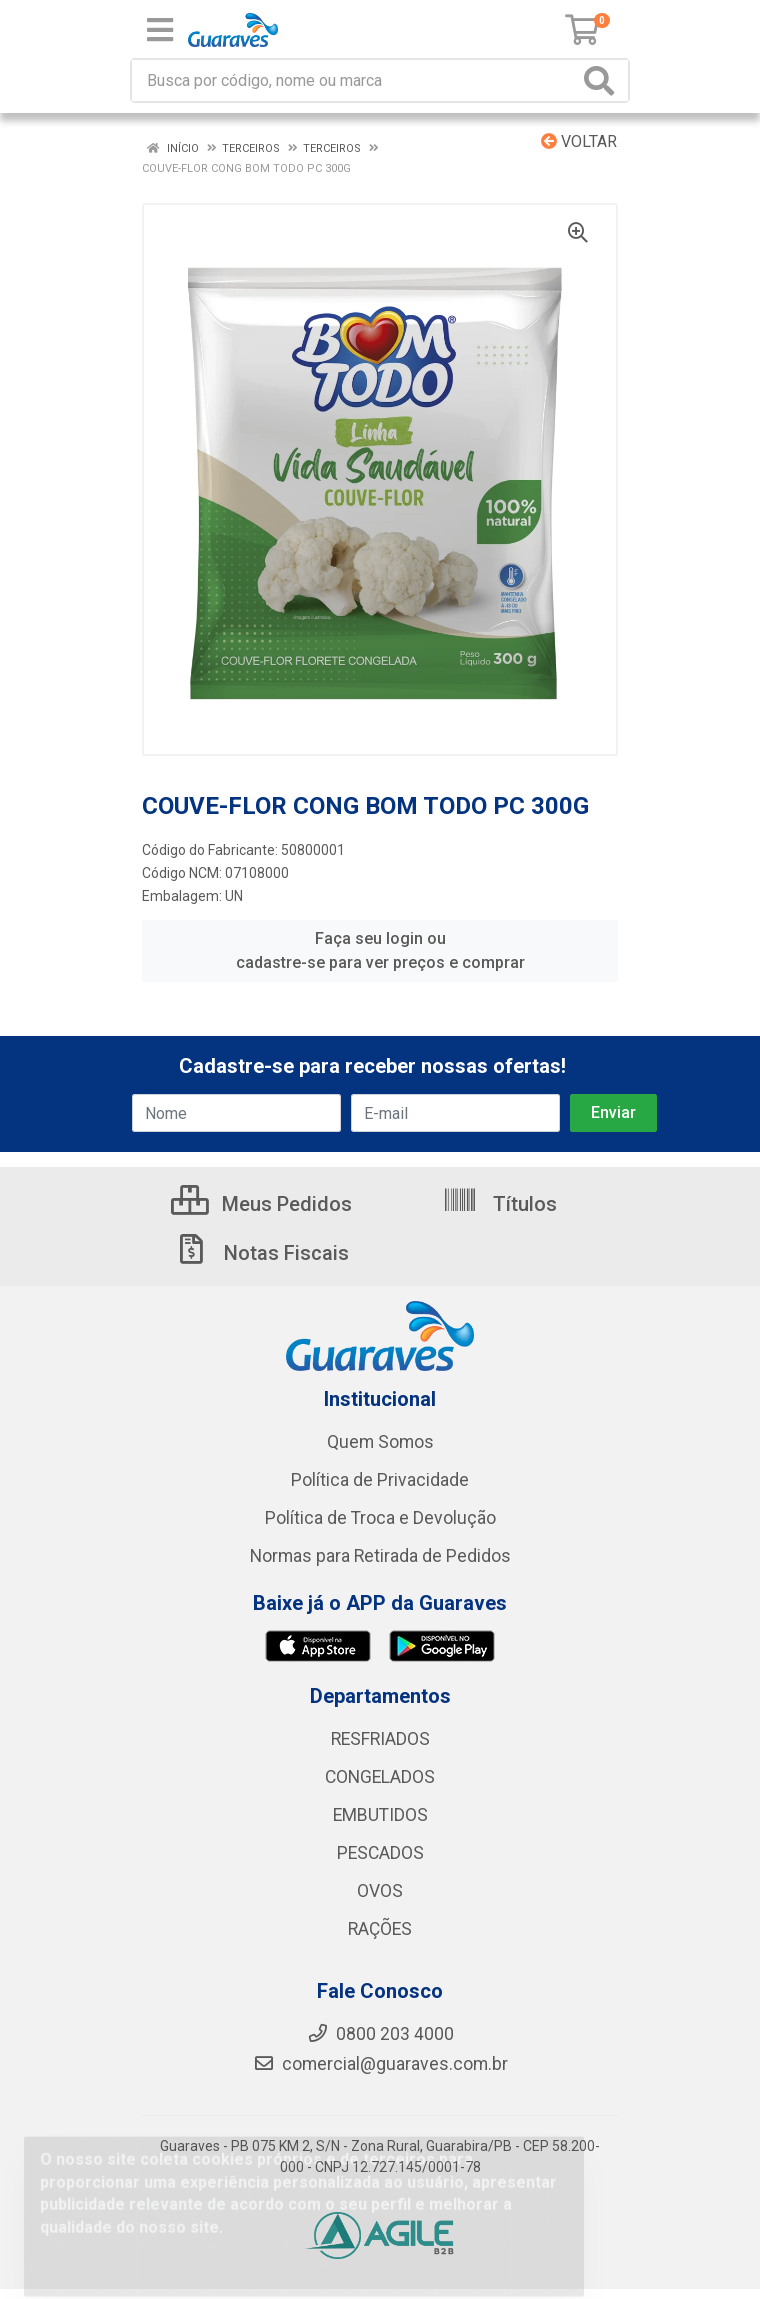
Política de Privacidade (380, 1480)
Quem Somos (380, 1442)
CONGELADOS (380, 1777)
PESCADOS (380, 1853)
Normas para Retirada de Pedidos (380, 1556)
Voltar (579, 141)
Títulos (499, 1204)
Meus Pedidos (261, 1204)
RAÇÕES (380, 1929)
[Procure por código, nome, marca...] (355, 80)
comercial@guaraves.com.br (380, 2064)
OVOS (380, 1891)
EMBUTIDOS (380, 1815)
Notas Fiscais (261, 1253)
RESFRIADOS (380, 1739)
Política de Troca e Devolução (380, 1518)
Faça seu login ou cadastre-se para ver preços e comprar (380, 950)
